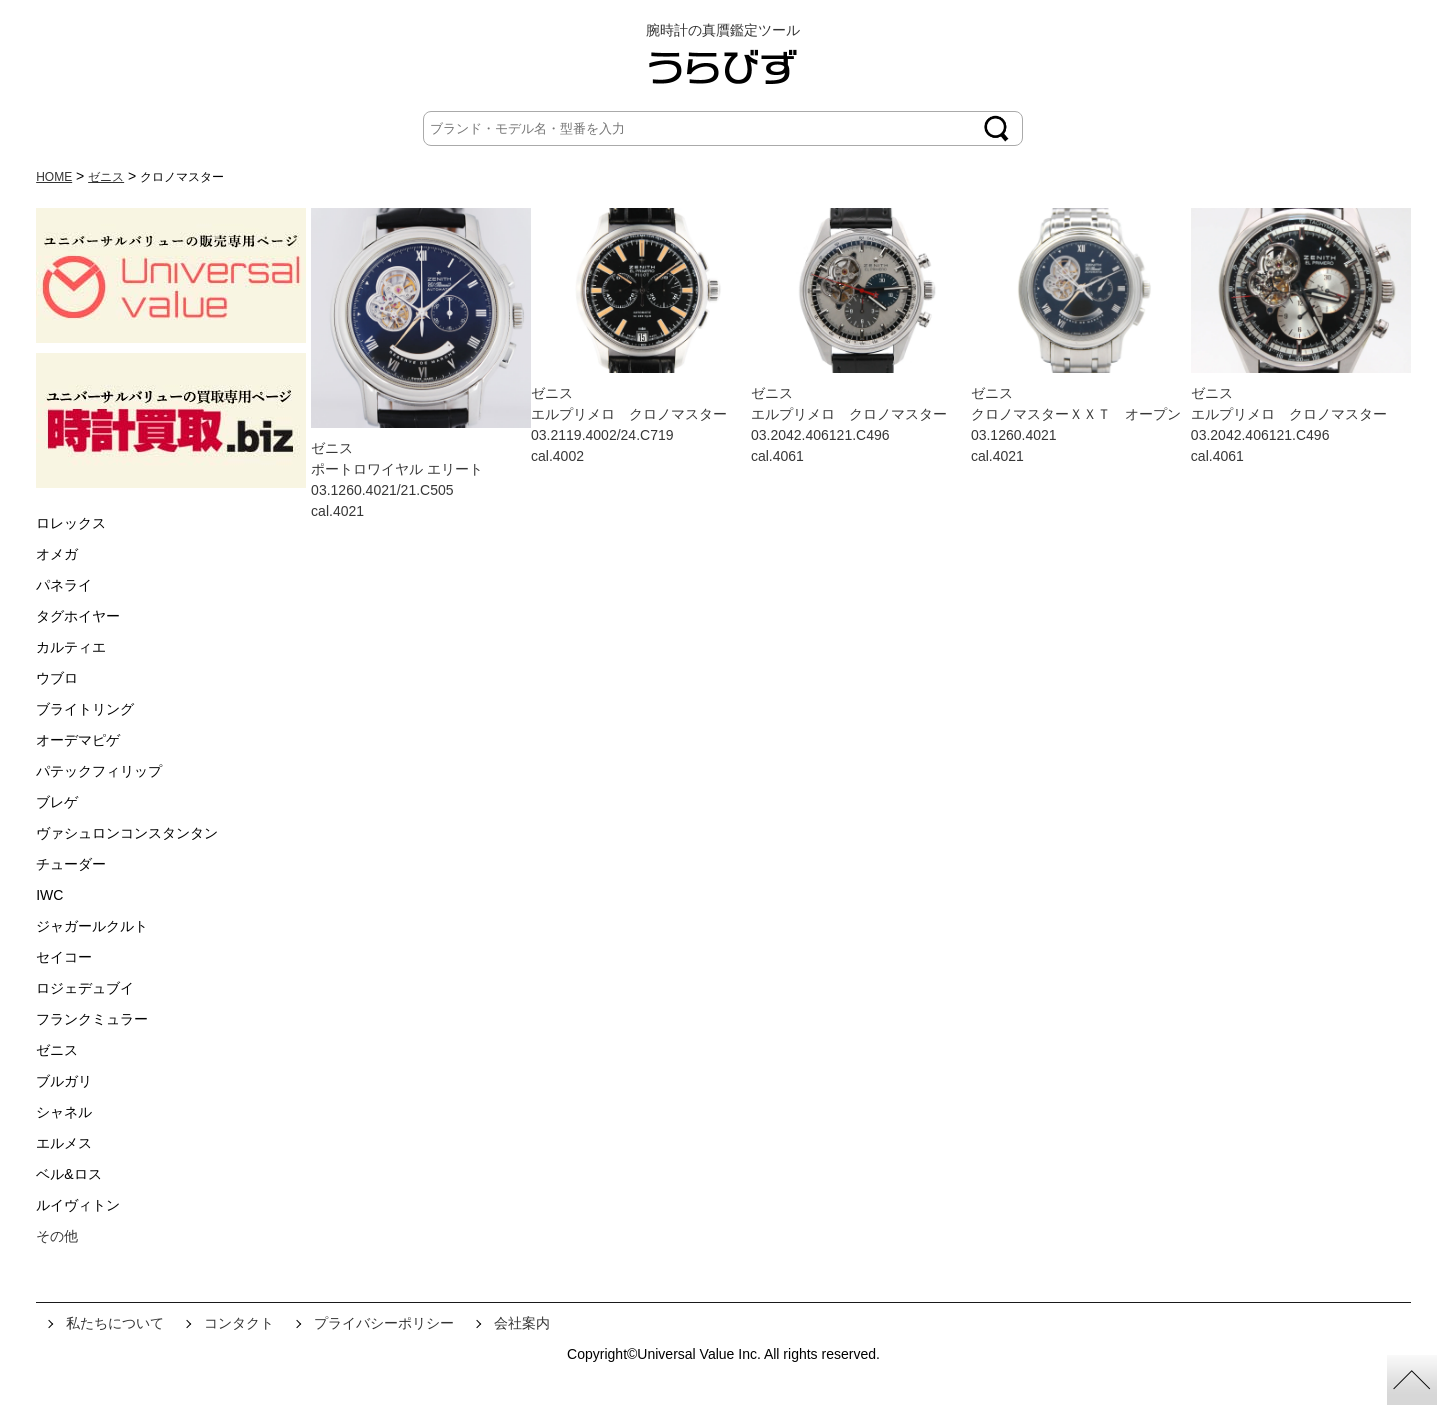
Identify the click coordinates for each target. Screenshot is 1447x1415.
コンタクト (239, 1323)
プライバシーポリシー (384, 1323)
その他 (57, 1236)
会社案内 (522, 1323)
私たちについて (115, 1323)
